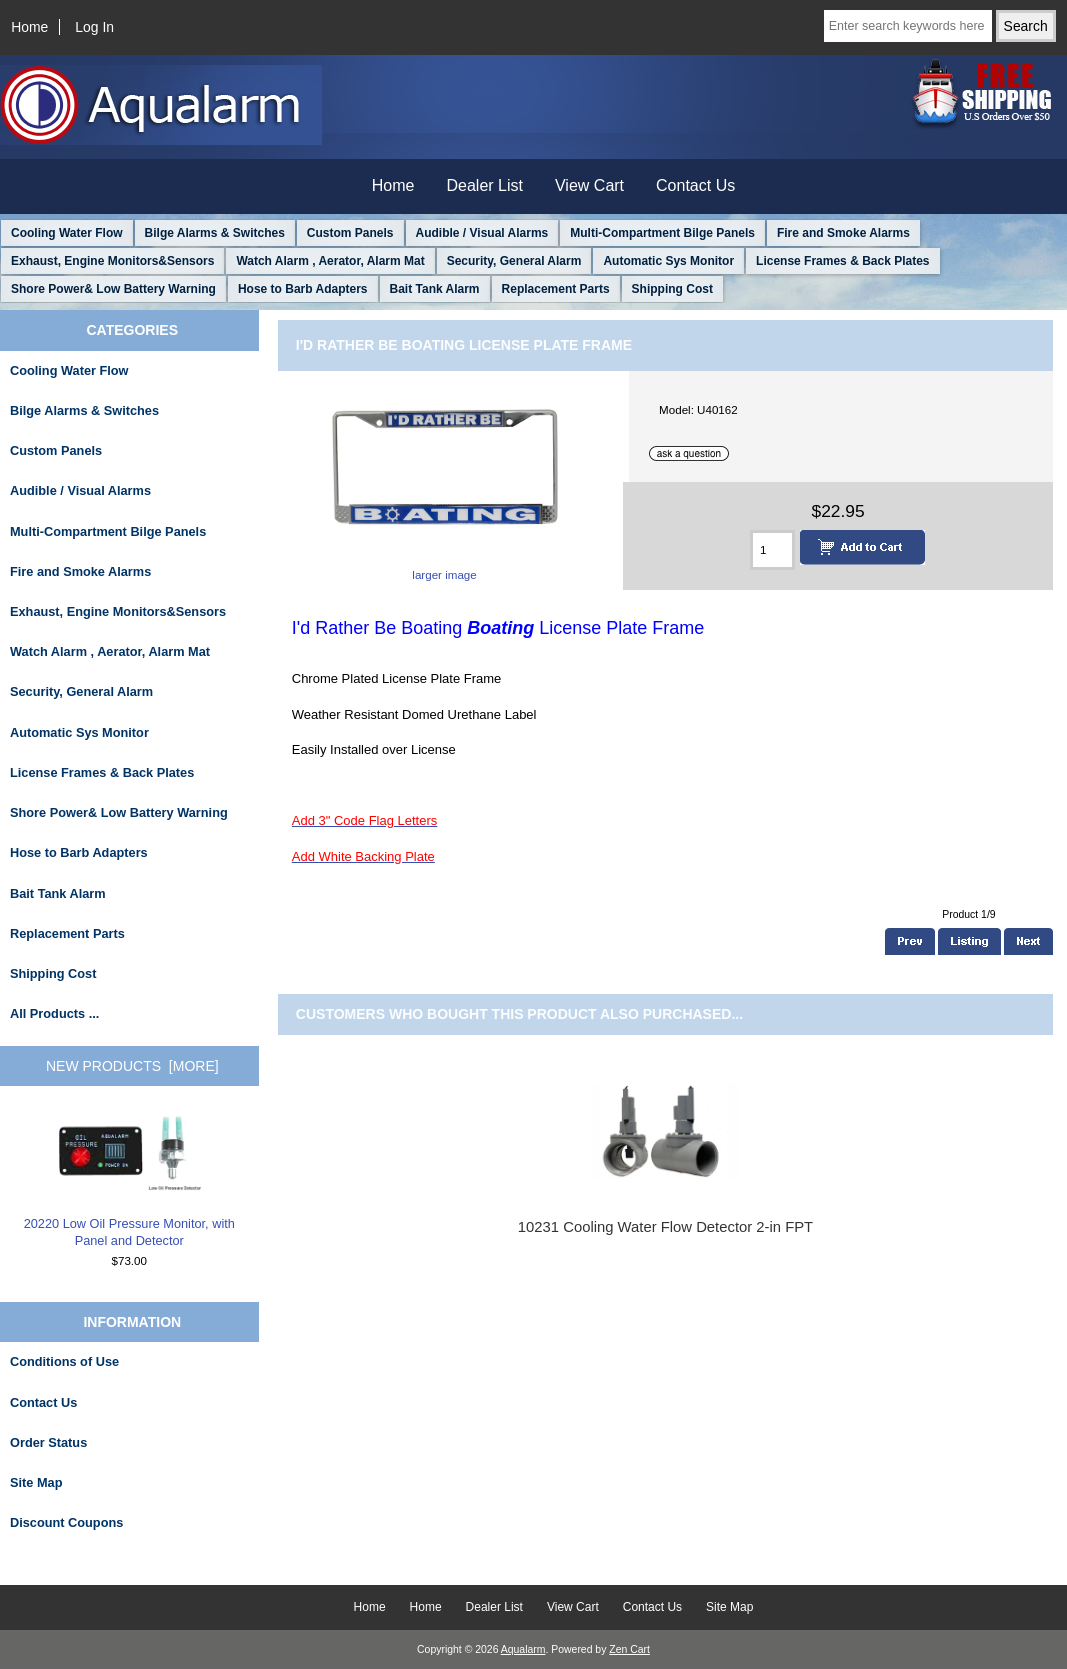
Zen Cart (629, 1649)
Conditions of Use (64, 1361)
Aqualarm (523, 1649)
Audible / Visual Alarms (482, 233)
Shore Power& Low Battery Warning (113, 289)
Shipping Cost (672, 289)
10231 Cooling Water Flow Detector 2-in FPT (665, 1227)
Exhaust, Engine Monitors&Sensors (112, 261)
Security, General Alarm (514, 261)
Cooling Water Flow (67, 233)
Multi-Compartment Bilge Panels (662, 233)
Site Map (36, 1482)
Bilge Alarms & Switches (215, 233)
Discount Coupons (66, 1522)
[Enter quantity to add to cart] (772, 550)
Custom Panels (350, 233)
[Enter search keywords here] (908, 26)
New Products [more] (132, 1066)
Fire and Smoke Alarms (843, 233)
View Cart (589, 185)
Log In (94, 27)
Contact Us (695, 185)
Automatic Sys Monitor (668, 261)
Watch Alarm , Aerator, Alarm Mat (330, 261)
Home (29, 27)
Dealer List (485, 185)
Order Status (48, 1442)
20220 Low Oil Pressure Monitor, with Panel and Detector (129, 1180)
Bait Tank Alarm (435, 289)
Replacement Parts (556, 289)
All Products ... (54, 1013)
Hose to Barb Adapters (303, 289)
